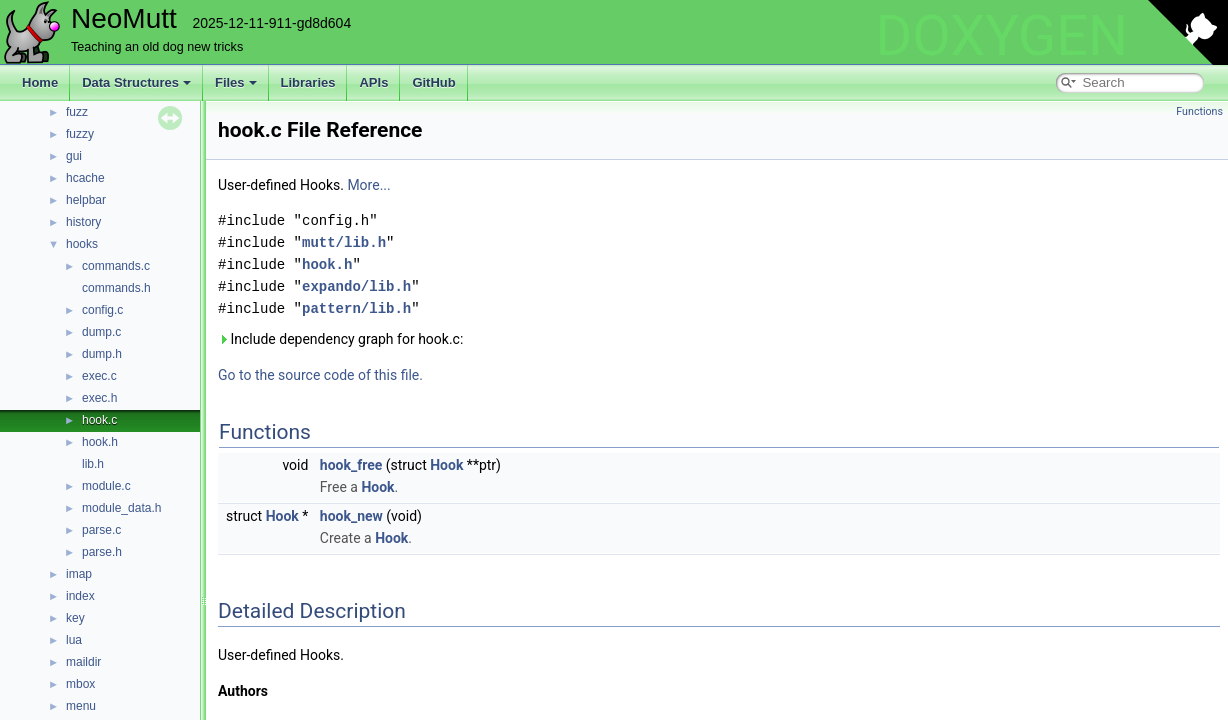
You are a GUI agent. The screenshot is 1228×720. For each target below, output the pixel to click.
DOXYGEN (1001, 36)
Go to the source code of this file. (320, 375)
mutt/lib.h (344, 242)
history (83, 222)
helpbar (86, 200)
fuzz (77, 112)
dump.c (101, 332)
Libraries (308, 82)
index (80, 596)
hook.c (99, 420)
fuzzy (80, 134)
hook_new (351, 516)
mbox (80, 684)
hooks (82, 244)
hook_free (351, 465)
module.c (106, 486)
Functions (1199, 111)
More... (368, 185)
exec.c (99, 376)
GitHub (433, 82)
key (75, 618)
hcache (85, 178)
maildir (83, 662)
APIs (373, 82)
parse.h (102, 552)
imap (79, 574)
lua (74, 640)
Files (236, 82)
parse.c (101, 530)
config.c (102, 310)
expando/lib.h (356, 286)
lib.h (93, 464)
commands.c (116, 266)
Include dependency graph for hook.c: (340, 339)
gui (74, 156)
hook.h (100, 442)
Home (40, 82)
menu (81, 706)
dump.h (102, 354)
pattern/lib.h (356, 308)
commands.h (116, 288)
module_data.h (121, 508)
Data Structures (136, 82)
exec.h (99, 398)
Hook (446, 465)
